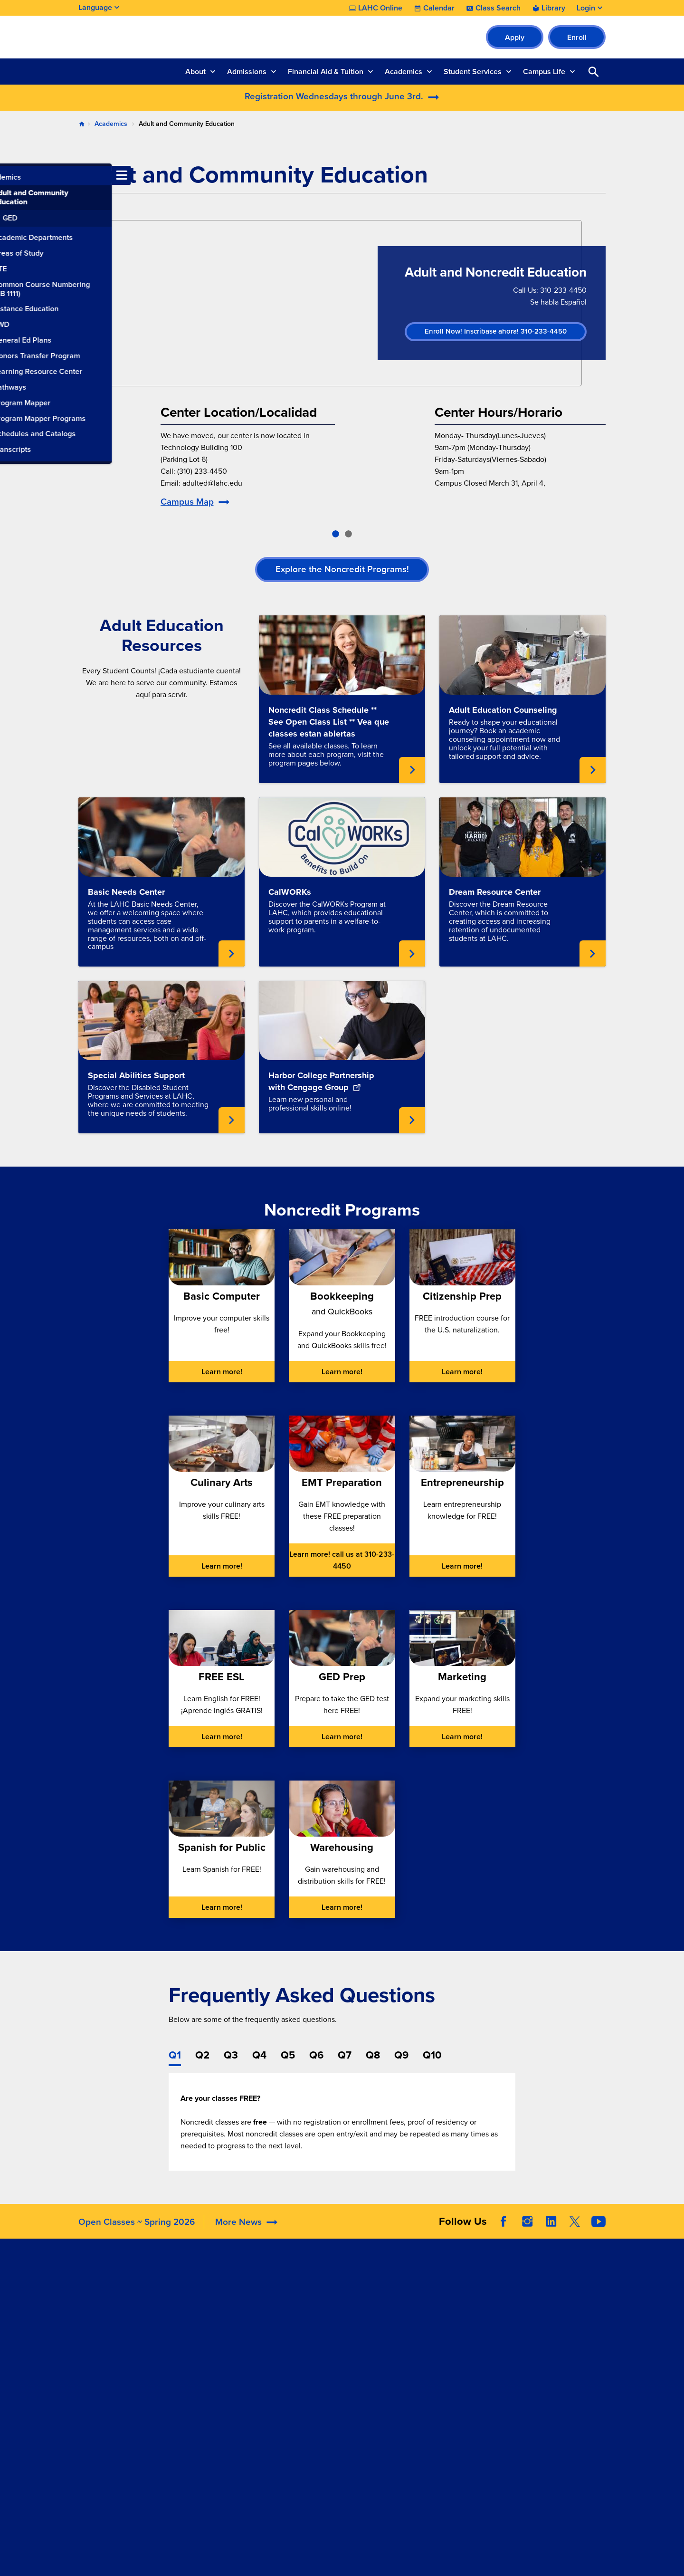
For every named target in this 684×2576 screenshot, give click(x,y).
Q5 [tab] (288, 2055)
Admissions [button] (246, 71)
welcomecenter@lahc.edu (123, 2410)
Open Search (594, 71)
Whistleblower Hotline (549, 2388)
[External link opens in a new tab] (342, 1020)
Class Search (498, 8)
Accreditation (209, 2300)
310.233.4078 (102, 2399)
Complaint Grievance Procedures (439, 2354)
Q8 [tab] (373, 2055)
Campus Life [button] (544, 71)
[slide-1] (336, 534)
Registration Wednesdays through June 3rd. (334, 96)
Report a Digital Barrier (555, 2328)
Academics (111, 124)
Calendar (439, 8)
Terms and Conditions (289, 2560)
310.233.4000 (103, 2363)
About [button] (195, 71)
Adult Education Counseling (503, 710)
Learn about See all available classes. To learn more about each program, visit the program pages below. (412, 770)
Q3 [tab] (231, 2055)
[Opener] (674, 2222)
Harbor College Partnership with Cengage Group (321, 1081)
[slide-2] (348, 534)
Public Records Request (552, 2376)
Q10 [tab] (432, 2055)
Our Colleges (534, 2364)
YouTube (598, 2235)
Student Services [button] (473, 71)
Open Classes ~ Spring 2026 (136, 2235)
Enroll (577, 37)
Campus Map (187, 501)
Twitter (575, 2235)
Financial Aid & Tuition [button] (325, 71)
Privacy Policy (364, 2560)
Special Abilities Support (136, 1075)
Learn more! (221, 1371)
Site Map (417, 2560)
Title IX (415, 2383)
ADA (410, 2312)
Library (553, 8)
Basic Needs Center (126, 892)
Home (81, 124)
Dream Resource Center (495, 892)
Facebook (503, 2235)
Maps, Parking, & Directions (233, 2312)
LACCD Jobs (533, 2340)
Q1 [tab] (175, 2055)
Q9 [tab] (401, 2055)
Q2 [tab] (202, 2055)
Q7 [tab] (345, 2055)
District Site (531, 2316)
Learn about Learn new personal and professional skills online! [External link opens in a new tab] (412, 1120)
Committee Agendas (221, 2324)
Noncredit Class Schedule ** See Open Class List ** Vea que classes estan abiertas (328, 722)
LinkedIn (551, 2235)
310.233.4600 (103, 2446)
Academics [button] (403, 71)
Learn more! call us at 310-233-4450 (341, 1560)
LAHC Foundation (325, 2300)
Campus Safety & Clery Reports (442, 2330)
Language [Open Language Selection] (95, 7)
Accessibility (424, 2300)
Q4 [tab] (259, 2055)
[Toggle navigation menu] (9, 175)
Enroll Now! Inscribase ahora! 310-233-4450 (496, 331)
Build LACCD (538, 2352)
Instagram (527, 2235)
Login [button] (586, 8)
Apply (514, 37)
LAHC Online (380, 8)
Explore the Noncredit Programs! (342, 569)
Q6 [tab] (316, 2055)
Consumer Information (441, 2371)
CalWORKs (289, 892)
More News (238, 2235)
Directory (202, 2348)
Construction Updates (228, 2336)
